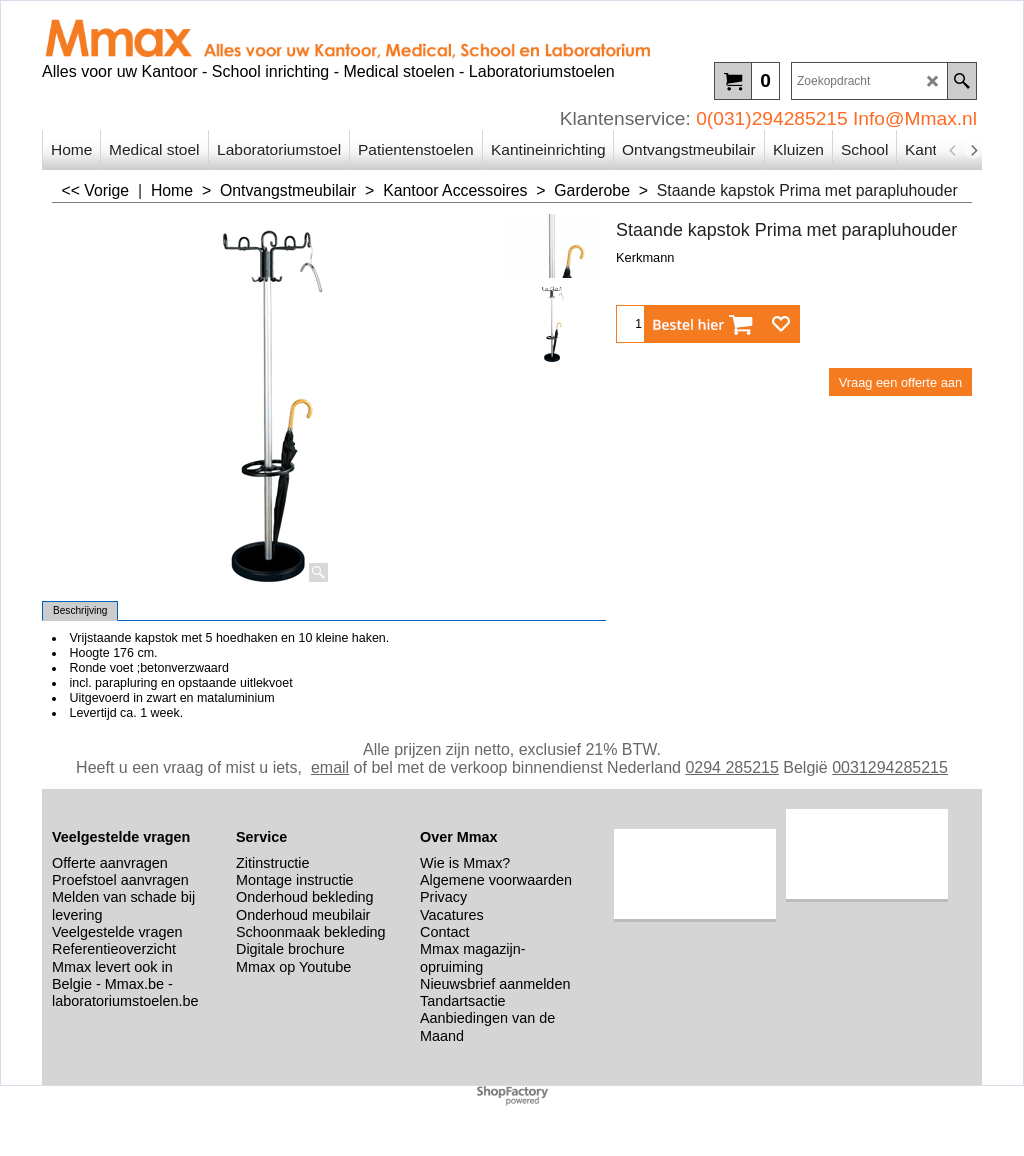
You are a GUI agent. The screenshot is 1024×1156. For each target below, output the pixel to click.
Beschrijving (80, 610)
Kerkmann (645, 257)
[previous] (953, 150)
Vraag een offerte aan (900, 382)
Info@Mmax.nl (915, 118)
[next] (973, 150)
